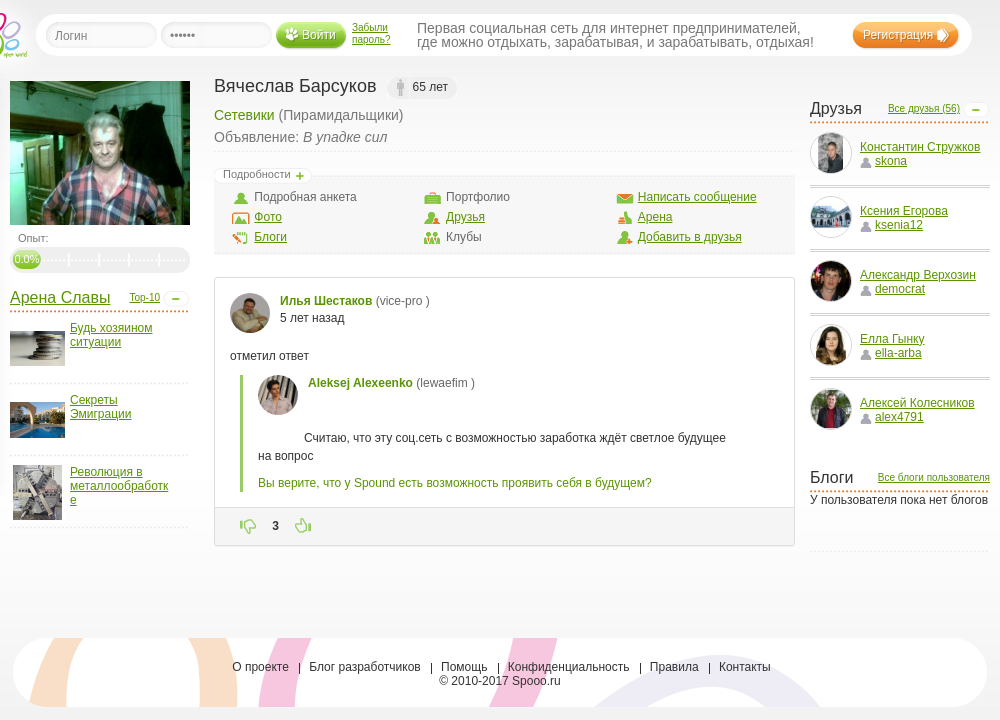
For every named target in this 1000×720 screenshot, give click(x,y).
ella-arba (891, 353)
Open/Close (176, 299)
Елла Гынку (892, 339)
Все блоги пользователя (934, 477)
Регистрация (898, 35)
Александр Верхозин (918, 275)
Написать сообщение (697, 197)
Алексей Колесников (917, 403)
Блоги (270, 237)
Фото (268, 217)
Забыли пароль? (371, 33)
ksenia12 (891, 225)
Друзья (465, 217)
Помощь (464, 667)
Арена (655, 217)
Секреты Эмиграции (100, 407)
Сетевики (244, 115)
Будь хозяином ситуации (111, 335)
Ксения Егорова (904, 211)
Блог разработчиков (365, 667)
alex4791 (892, 417)
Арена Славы (60, 297)
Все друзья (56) (924, 108)
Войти (319, 35)
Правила (674, 667)
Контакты (745, 667)
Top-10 (144, 297)
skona (883, 161)
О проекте (260, 667)
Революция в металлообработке (119, 486)
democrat (892, 289)
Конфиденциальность (569, 667)
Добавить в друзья (690, 237)
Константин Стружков (920, 147)
